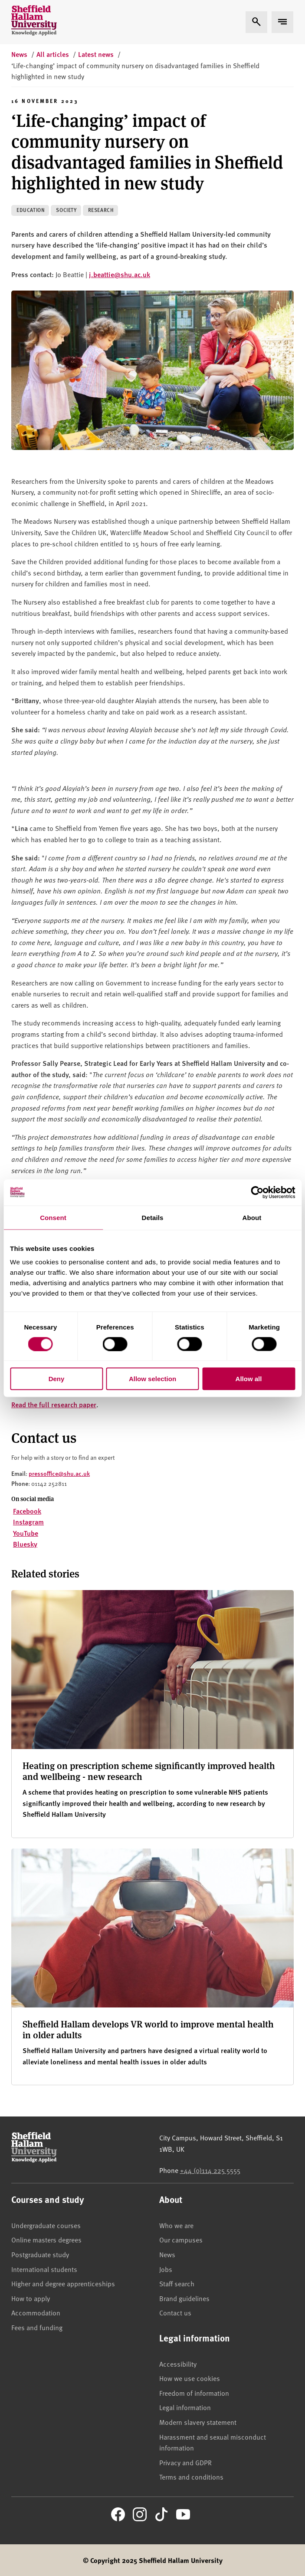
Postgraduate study (40, 2254)
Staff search (176, 2283)
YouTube (25, 1533)
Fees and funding (36, 2327)
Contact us (175, 2312)
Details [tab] (153, 1217)
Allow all (249, 1378)
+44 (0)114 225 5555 (210, 2170)
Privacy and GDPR (185, 2462)
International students (44, 2269)
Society (66, 210)
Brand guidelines (184, 2298)
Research (101, 210)
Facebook (27, 1511)
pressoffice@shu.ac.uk (59, 1473)
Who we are (176, 2225)
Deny (57, 1378)
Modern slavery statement (197, 2422)
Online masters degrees (46, 2239)
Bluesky (25, 1544)
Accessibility (178, 2363)
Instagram (28, 1522)
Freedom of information (194, 2392)
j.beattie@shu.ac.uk (119, 274)
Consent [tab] (53, 1217)
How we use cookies (189, 2378)
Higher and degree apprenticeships (63, 2283)
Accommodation (35, 2312)
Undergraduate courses (46, 2225)
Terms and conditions (191, 2476)
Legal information (185, 2407)
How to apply (30, 2298)
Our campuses (181, 2239)
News (167, 2254)
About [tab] (252, 1217)
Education (30, 210)
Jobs (165, 2269)
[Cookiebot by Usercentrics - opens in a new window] (257, 1192)
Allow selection (152, 1378)
